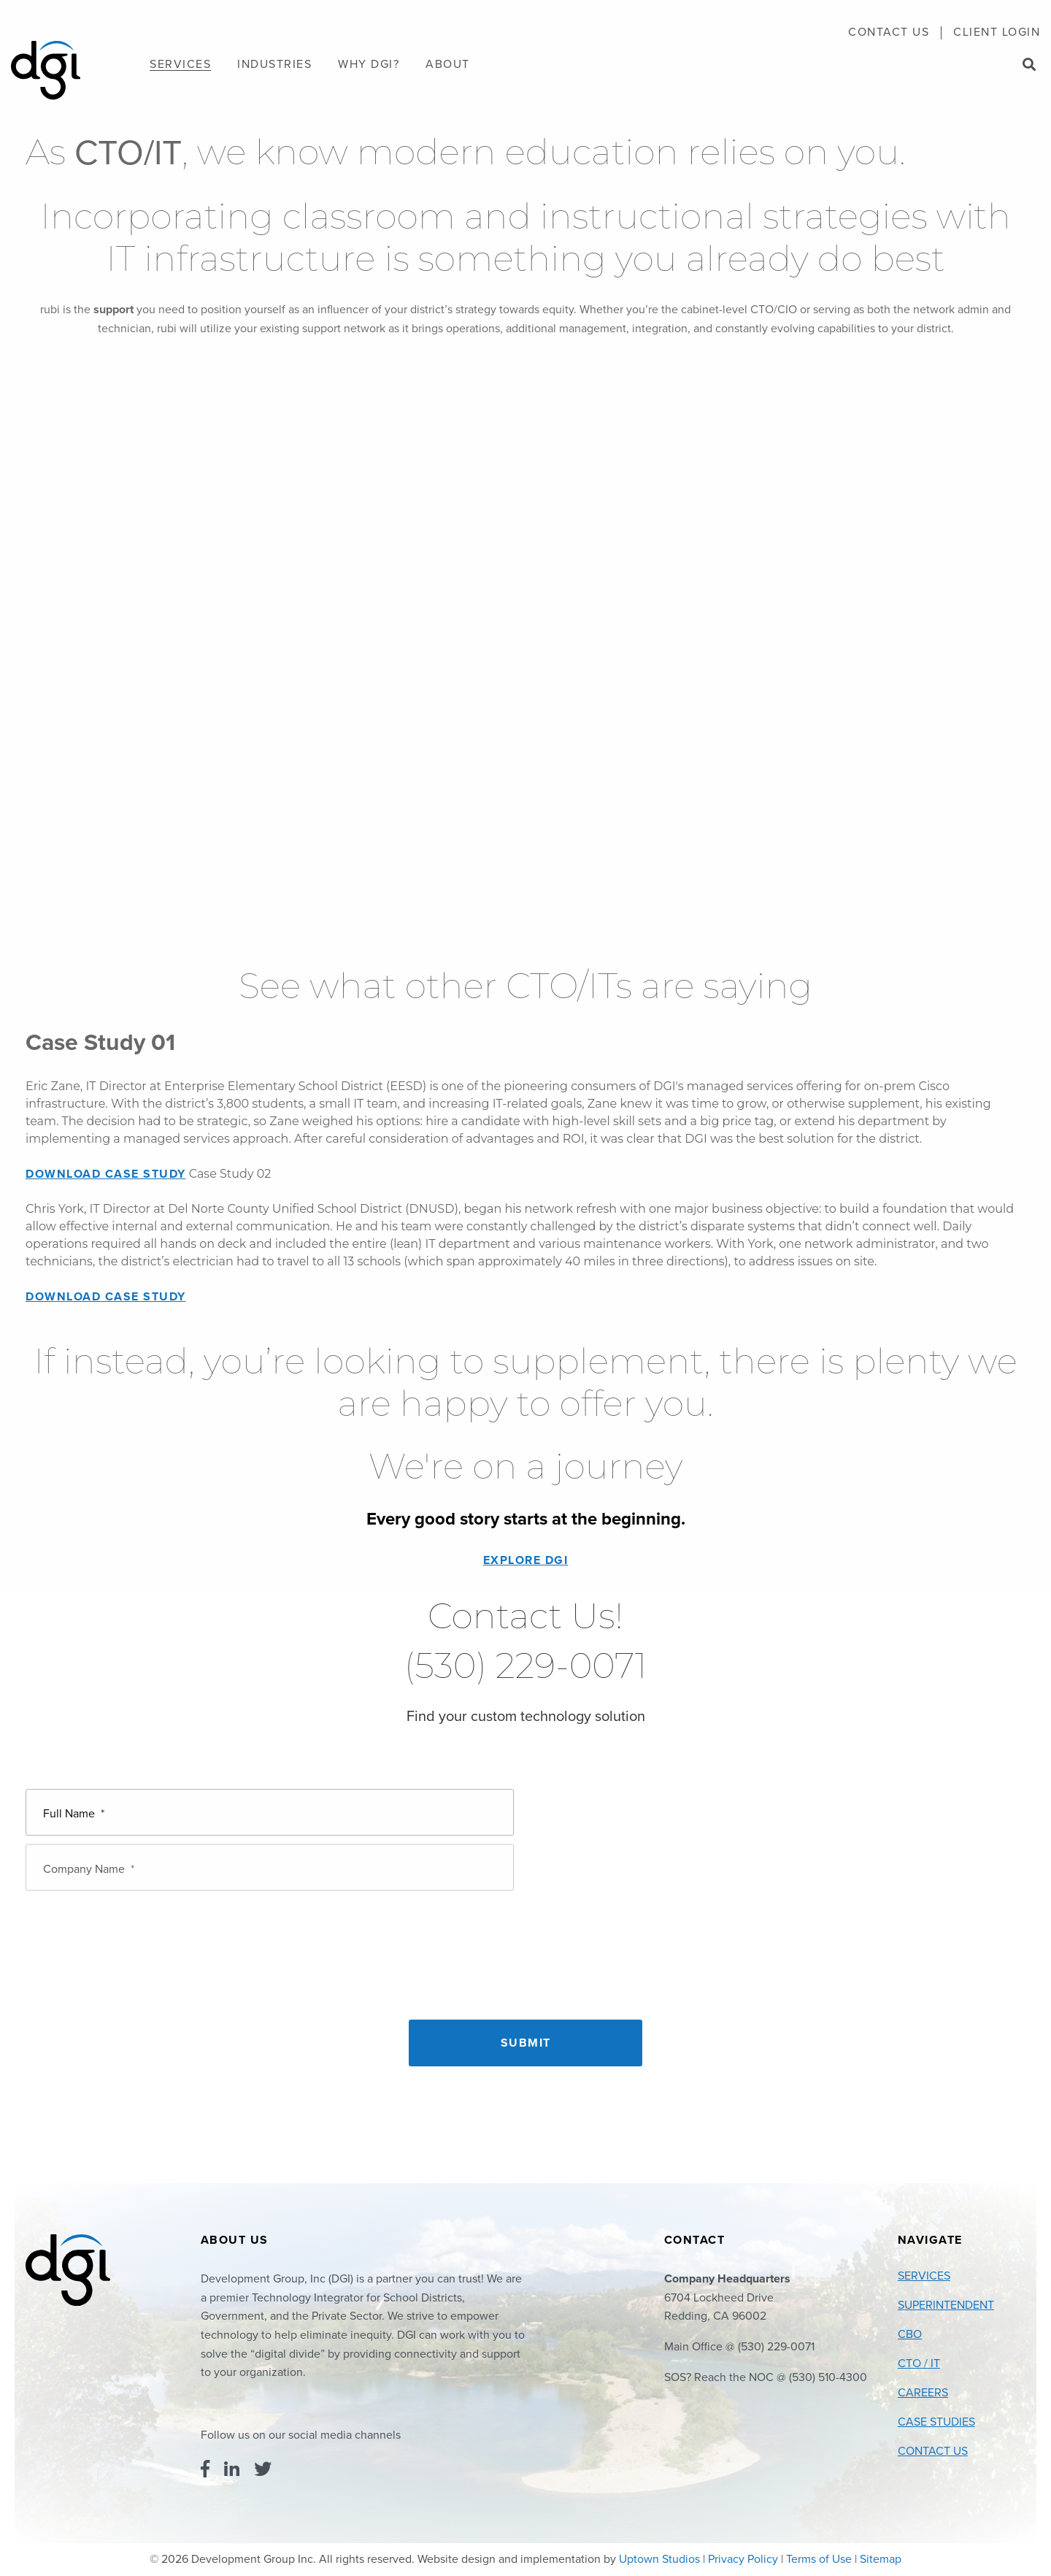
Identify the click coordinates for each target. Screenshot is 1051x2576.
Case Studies (936, 2422)
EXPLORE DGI (526, 1560)
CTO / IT (919, 2363)
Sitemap (880, 2559)
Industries (274, 65)
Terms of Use (819, 2559)
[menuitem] (888, 32)
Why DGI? (368, 65)
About (448, 65)
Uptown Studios (659, 2559)
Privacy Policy (743, 2559)
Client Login (996, 32)
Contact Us (888, 32)
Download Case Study (106, 1174)
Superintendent (946, 2305)
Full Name (73, 1810)
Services (180, 65)
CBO (910, 2334)
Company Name (88, 1856)
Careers (923, 2393)
